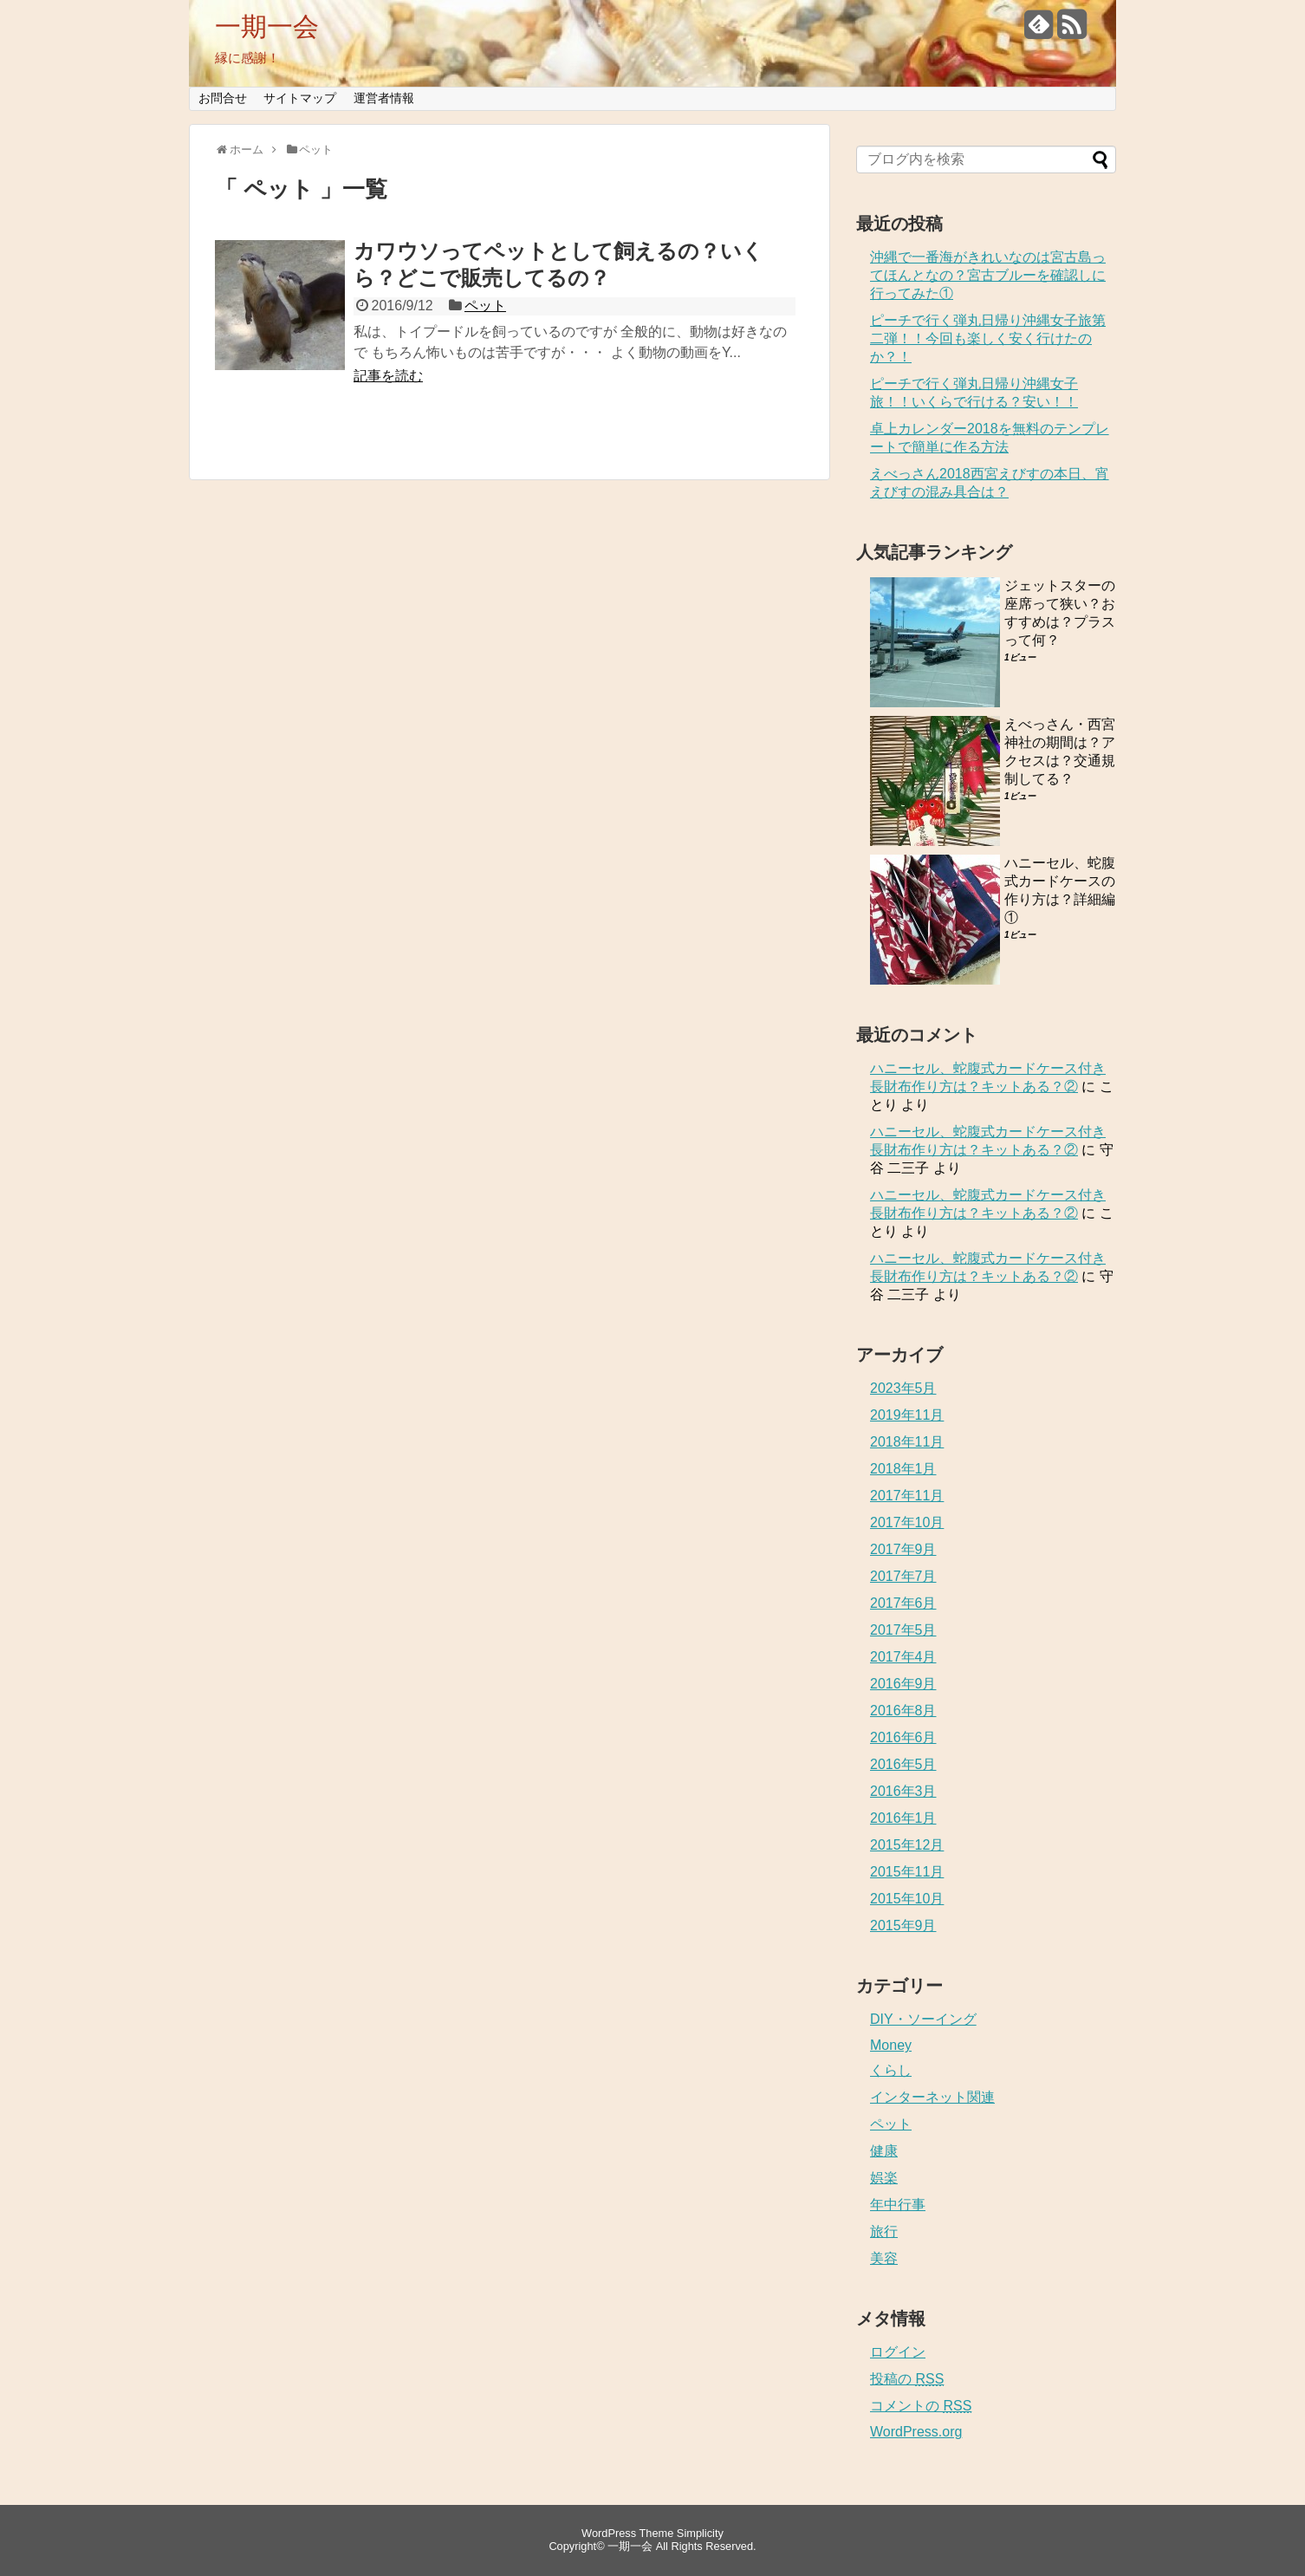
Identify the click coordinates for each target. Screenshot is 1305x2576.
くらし (891, 2070)
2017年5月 (903, 1630)
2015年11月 (907, 1871)
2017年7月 (903, 1576)
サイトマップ (299, 98)
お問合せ (222, 98)
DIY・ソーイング (923, 2019)
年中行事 (897, 2204)
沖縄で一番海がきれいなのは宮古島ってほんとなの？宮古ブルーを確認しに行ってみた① (988, 275)
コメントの (920, 2405)
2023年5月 (903, 1388)
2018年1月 (903, 1468)
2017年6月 (903, 1603)
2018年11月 (907, 1441)
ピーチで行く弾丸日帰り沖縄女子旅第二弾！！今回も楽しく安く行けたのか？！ (988, 338)
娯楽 (884, 2177)
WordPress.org (916, 2431)
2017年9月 (903, 1549)
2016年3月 (903, 1791)
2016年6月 (903, 1737)
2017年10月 (907, 1522)
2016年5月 (903, 1764)
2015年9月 (903, 1925)
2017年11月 (907, 1495)
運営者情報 (384, 98)
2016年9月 (903, 1683)
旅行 (884, 2231)
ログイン (897, 2352)
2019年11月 (907, 1415)
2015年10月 (907, 1898)
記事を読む (388, 375)
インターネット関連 (932, 2097)
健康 (884, 2150)
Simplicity (700, 2533)
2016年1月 (903, 1818)
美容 (884, 2258)
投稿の (907, 2378)
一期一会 (267, 26)
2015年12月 (907, 1845)
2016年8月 (903, 1710)
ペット (485, 305)
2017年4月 (903, 1656)
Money (891, 2045)
